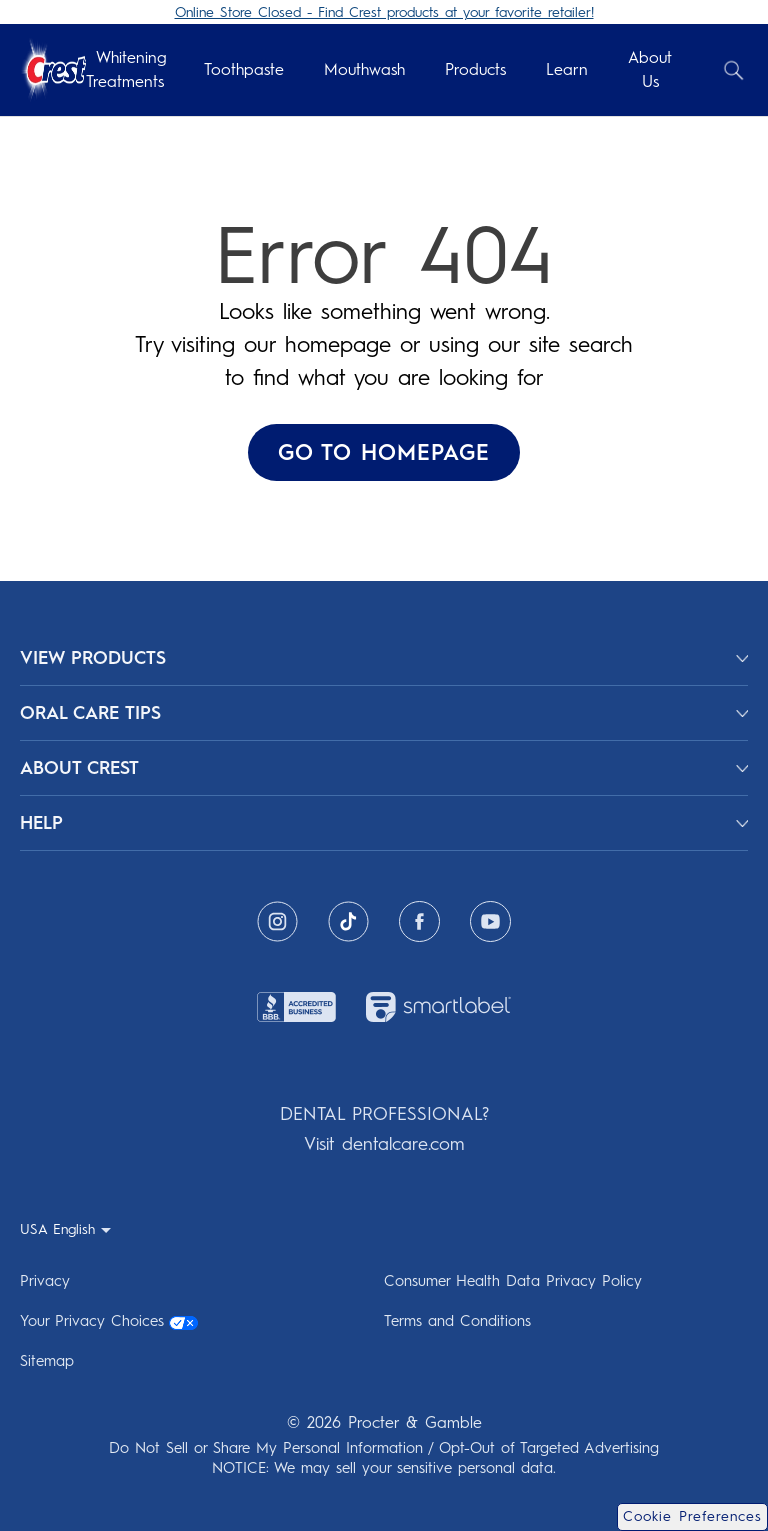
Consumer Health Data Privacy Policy (513, 1281)
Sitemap (47, 1361)
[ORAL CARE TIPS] (384, 713)
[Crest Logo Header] (53, 70)
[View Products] (384, 658)
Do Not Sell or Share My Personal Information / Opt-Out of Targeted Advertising (384, 1448)
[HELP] (384, 823)
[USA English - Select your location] (65, 1229)
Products (475, 69)
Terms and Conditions (457, 1321)
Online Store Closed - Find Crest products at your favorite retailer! (384, 12)
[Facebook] (419, 921)
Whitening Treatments (126, 69)
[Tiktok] (348, 921)
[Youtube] (490, 921)
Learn (567, 69)
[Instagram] (277, 921)
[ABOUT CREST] (384, 768)
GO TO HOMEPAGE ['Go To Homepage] (384, 452)
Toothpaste (244, 69)
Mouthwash (364, 69)
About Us (650, 69)
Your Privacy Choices (109, 1321)
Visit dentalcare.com (384, 1144)
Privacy (45, 1281)
